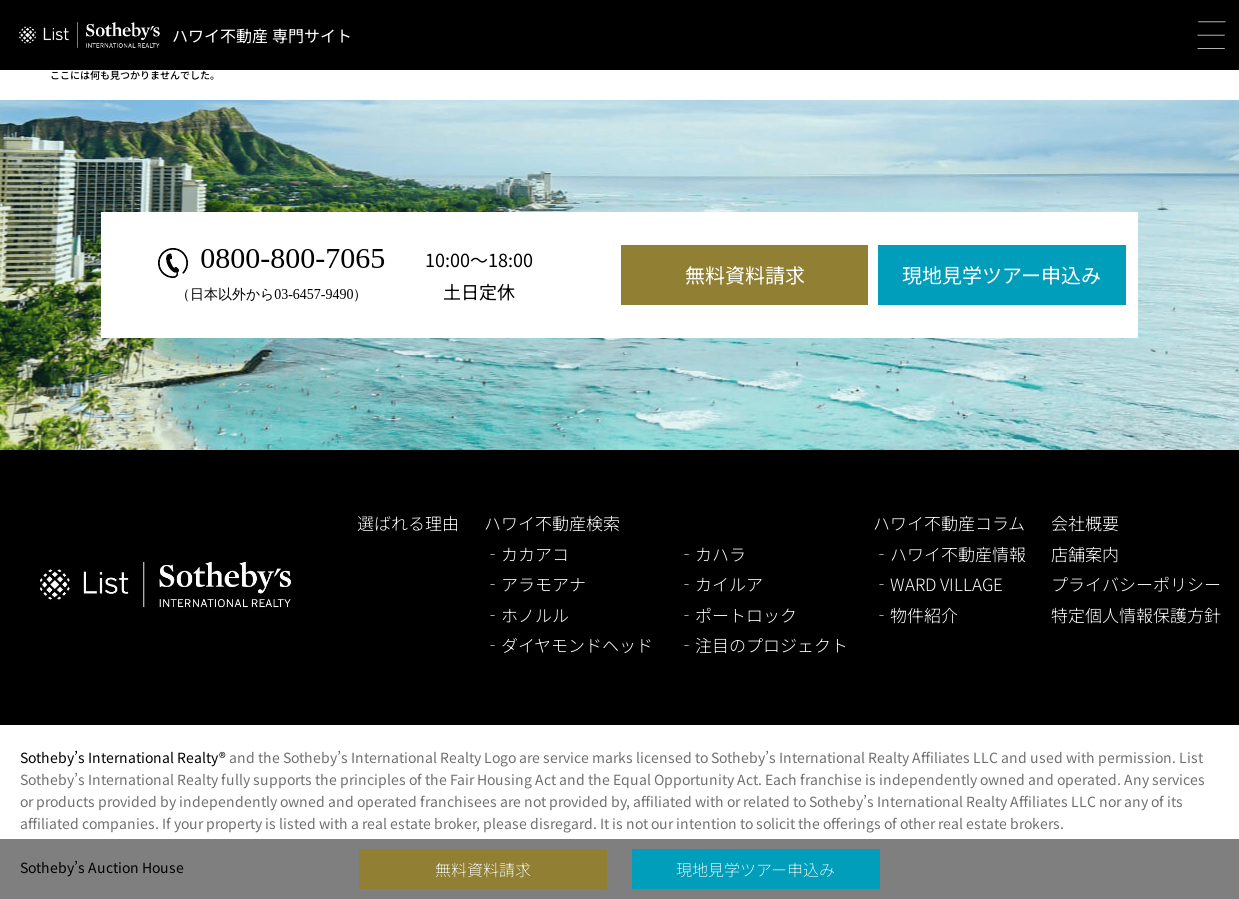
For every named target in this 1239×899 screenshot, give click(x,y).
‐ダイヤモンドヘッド (568, 644)
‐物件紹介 (915, 614)
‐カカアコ (526, 553)
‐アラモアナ (535, 583)
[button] (1211, 35)
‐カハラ (712, 553)
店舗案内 (1085, 553)
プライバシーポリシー (1136, 583)
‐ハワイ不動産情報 (949, 553)
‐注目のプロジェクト (763, 644)
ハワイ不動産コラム (949, 522)
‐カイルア (720, 583)
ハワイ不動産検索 (552, 522)
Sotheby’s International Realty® (123, 757)
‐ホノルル (526, 614)
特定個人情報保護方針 (1136, 614)
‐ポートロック (737, 614)
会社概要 (1085, 522)
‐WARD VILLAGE (938, 583)
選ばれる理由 (408, 522)
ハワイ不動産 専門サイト (262, 35)
